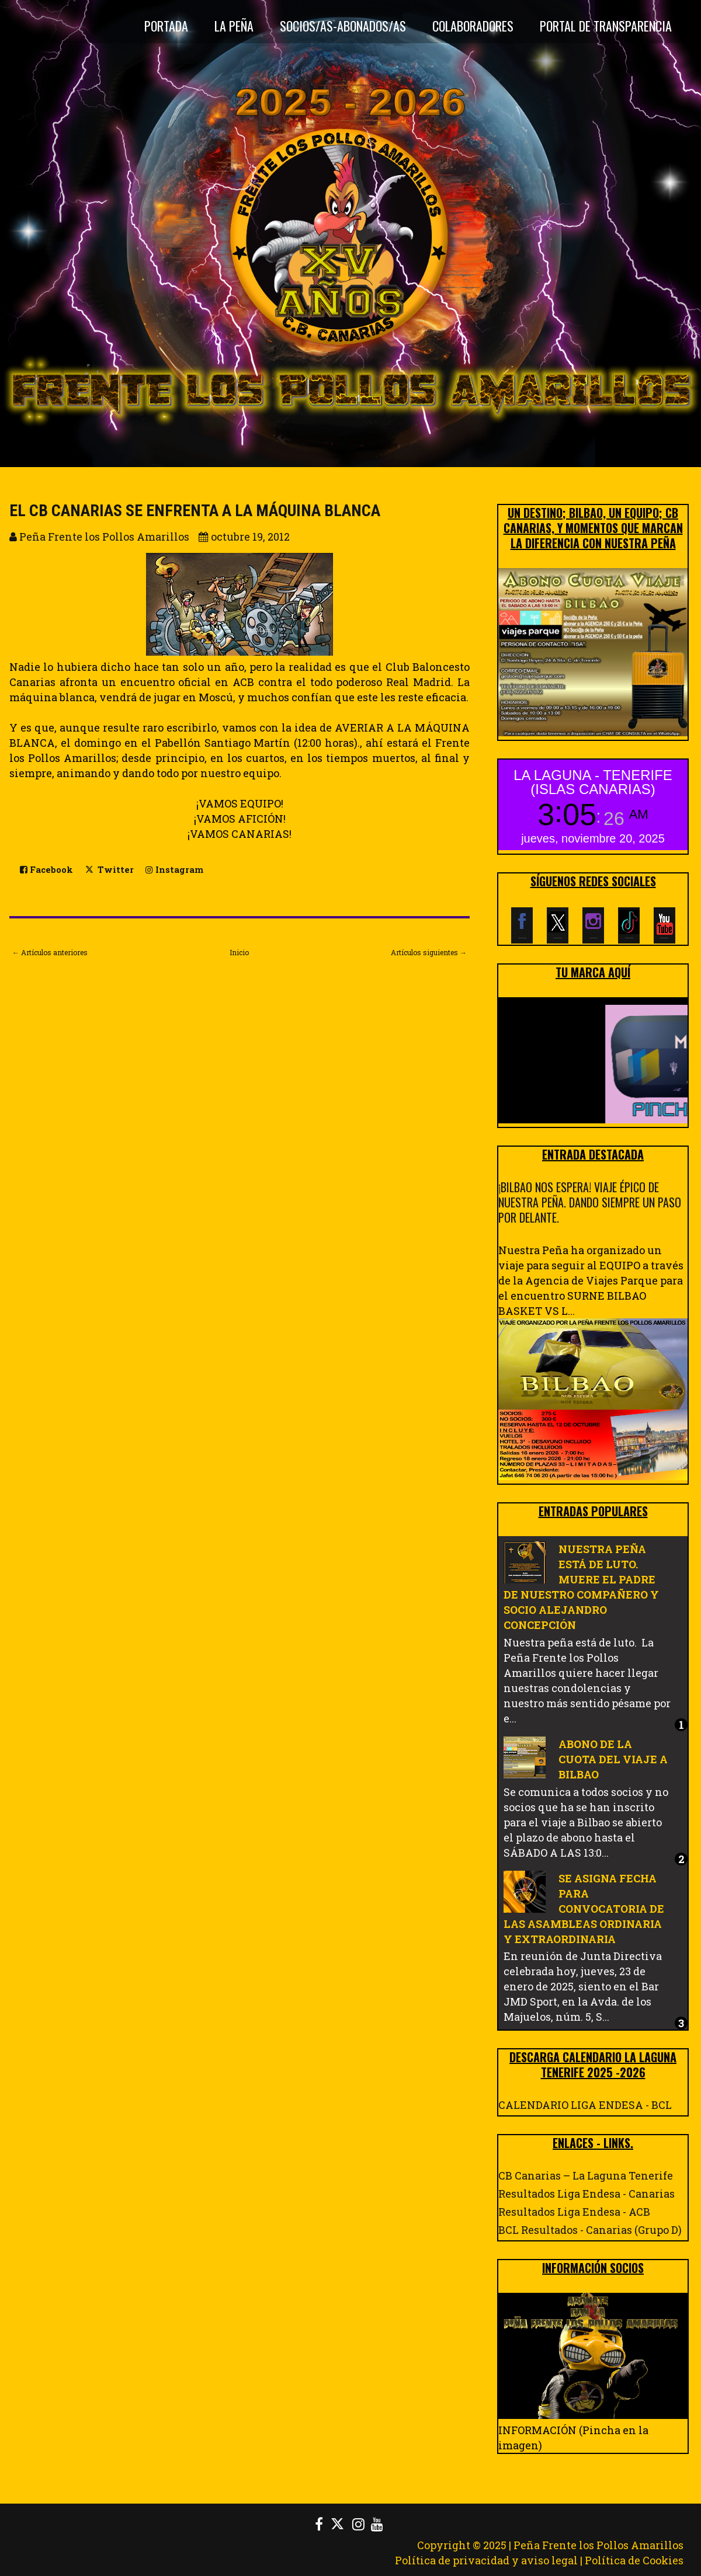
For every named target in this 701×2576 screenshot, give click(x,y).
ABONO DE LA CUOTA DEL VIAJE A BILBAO (613, 1759)
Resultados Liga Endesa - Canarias (586, 2194)
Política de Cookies (634, 2560)
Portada (166, 25)
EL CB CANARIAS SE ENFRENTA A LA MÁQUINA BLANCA (194, 510)
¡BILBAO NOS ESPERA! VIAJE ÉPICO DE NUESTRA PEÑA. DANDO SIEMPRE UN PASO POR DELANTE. (589, 1202)
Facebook (46, 869)
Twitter (109, 868)
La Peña (234, 25)
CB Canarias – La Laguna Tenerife (585, 2175)
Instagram (174, 869)
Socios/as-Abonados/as (343, 25)
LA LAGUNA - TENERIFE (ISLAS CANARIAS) (592, 782)
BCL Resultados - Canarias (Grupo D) (590, 2230)
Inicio (239, 952)
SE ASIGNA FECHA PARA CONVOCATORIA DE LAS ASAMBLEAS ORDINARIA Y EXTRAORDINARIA (584, 1908)
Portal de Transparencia (606, 25)
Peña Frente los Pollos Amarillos (598, 2545)
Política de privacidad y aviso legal (486, 2560)
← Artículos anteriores (50, 952)
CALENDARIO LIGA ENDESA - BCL (585, 2105)
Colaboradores (472, 25)
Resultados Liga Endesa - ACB (574, 2212)
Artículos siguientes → (429, 952)
